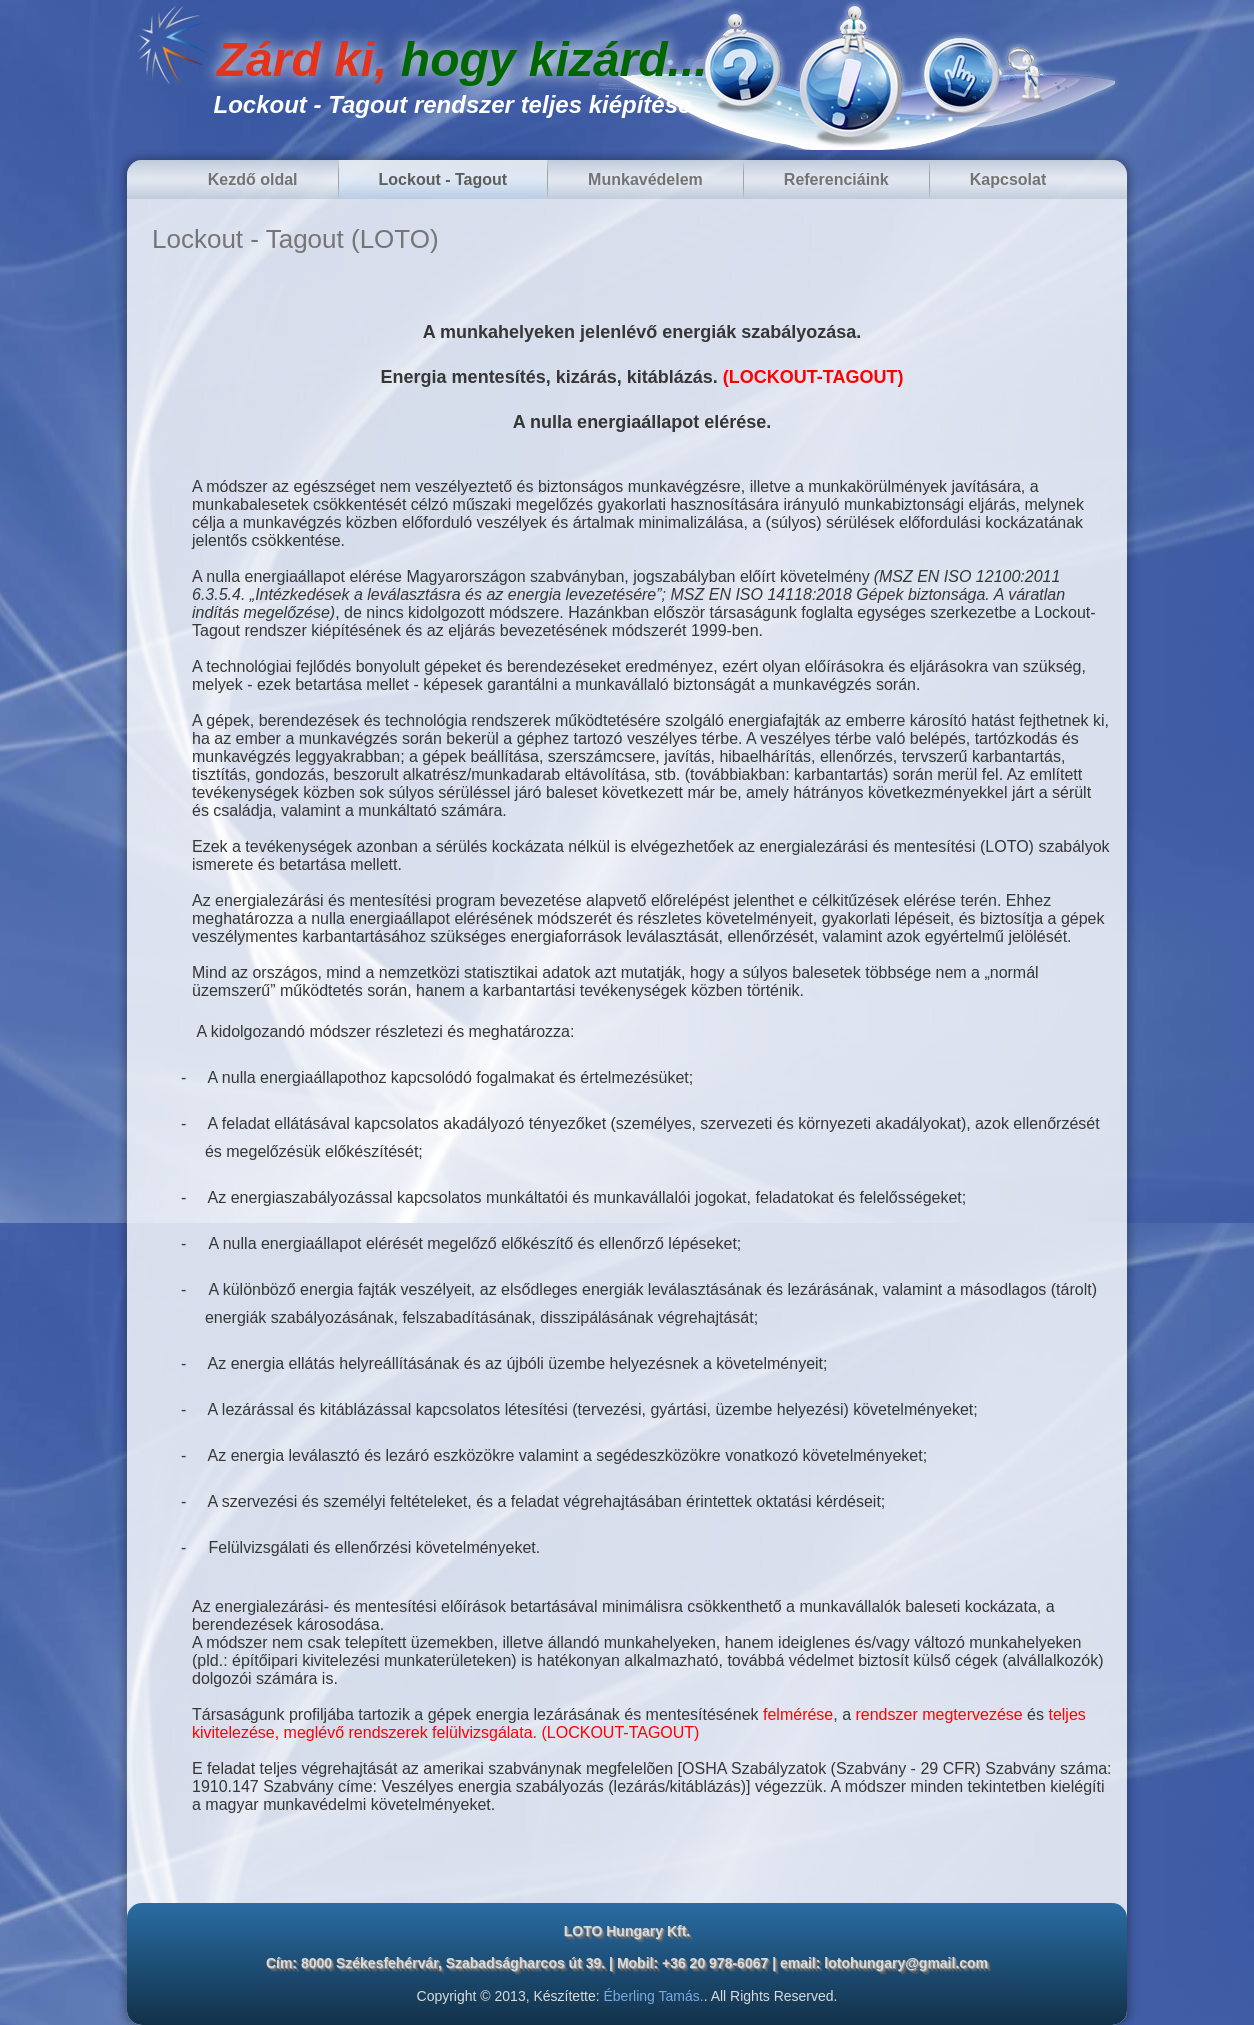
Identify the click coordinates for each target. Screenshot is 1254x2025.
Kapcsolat (1008, 179)
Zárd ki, (462, 59)
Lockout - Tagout (443, 179)
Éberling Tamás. (654, 1996)
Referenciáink (836, 179)
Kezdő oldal (253, 179)
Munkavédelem (645, 179)
